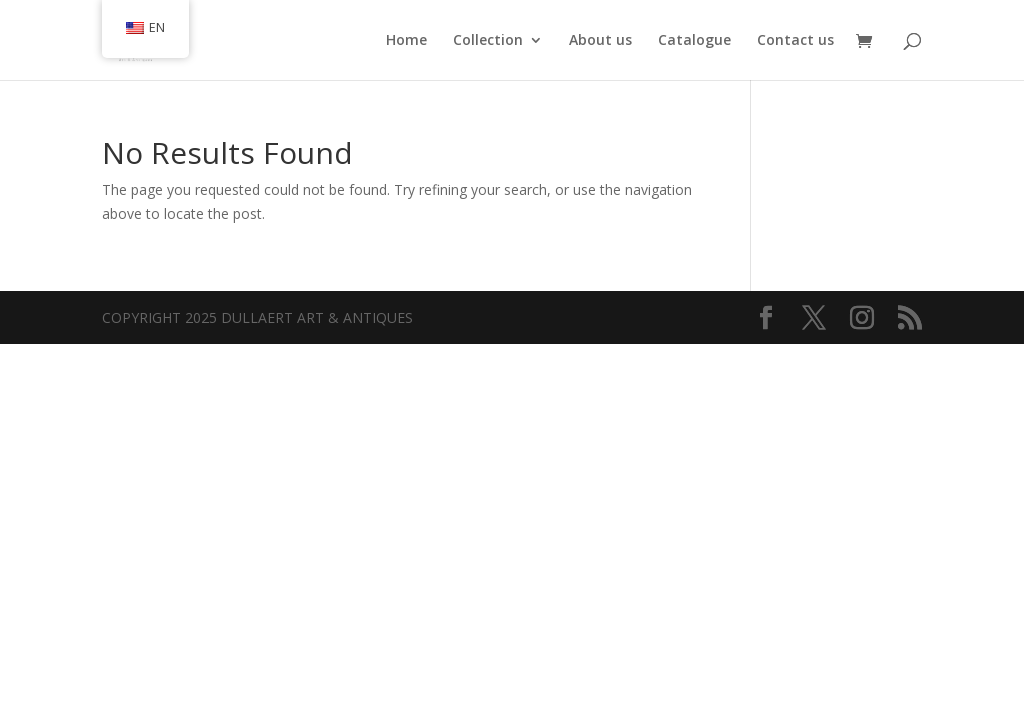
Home (406, 41)
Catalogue (694, 41)
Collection (488, 41)
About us (600, 41)
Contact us (795, 41)
